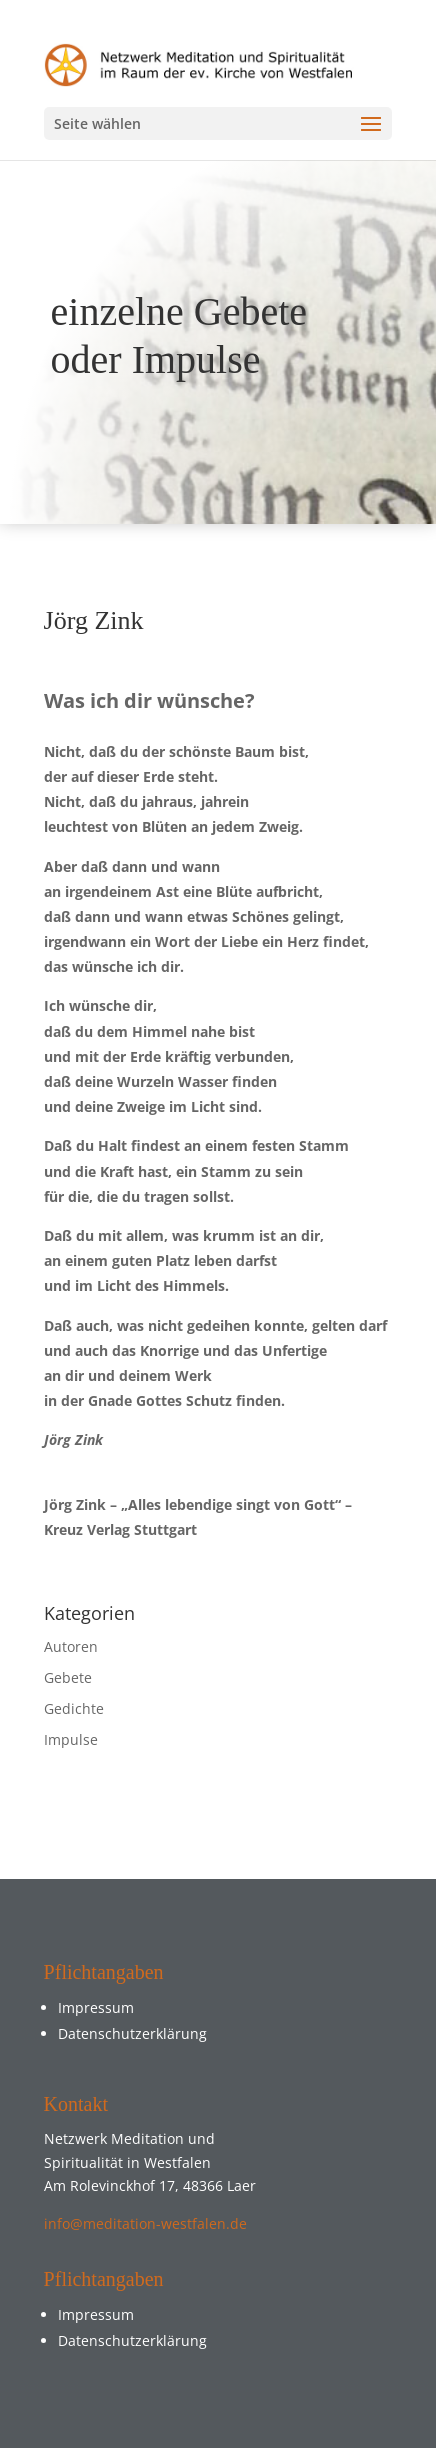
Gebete (68, 1677)
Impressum (96, 2007)
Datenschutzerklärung (132, 2033)
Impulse (71, 1739)
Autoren (71, 1646)
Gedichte (74, 1708)
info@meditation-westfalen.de (145, 2223)
